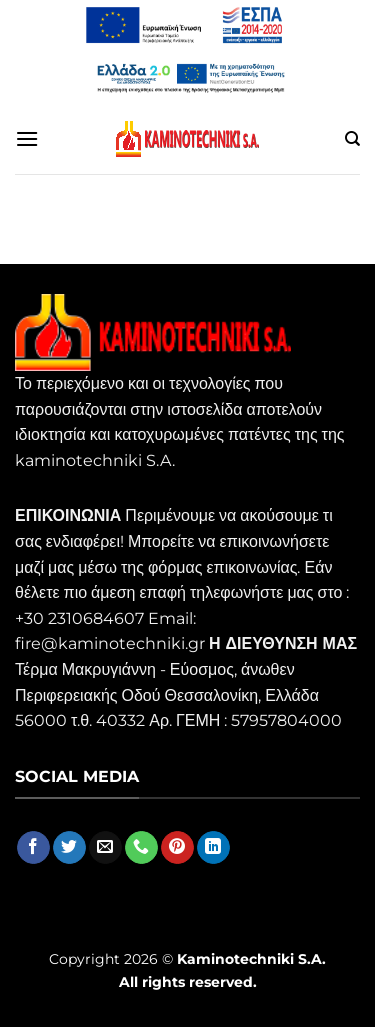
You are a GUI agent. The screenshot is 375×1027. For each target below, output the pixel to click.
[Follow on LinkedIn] (213, 848)
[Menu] (27, 138)
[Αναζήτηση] (352, 139)
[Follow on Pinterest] (177, 848)
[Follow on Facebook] (33, 848)
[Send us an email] (105, 848)
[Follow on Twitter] (69, 848)
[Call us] (141, 848)
